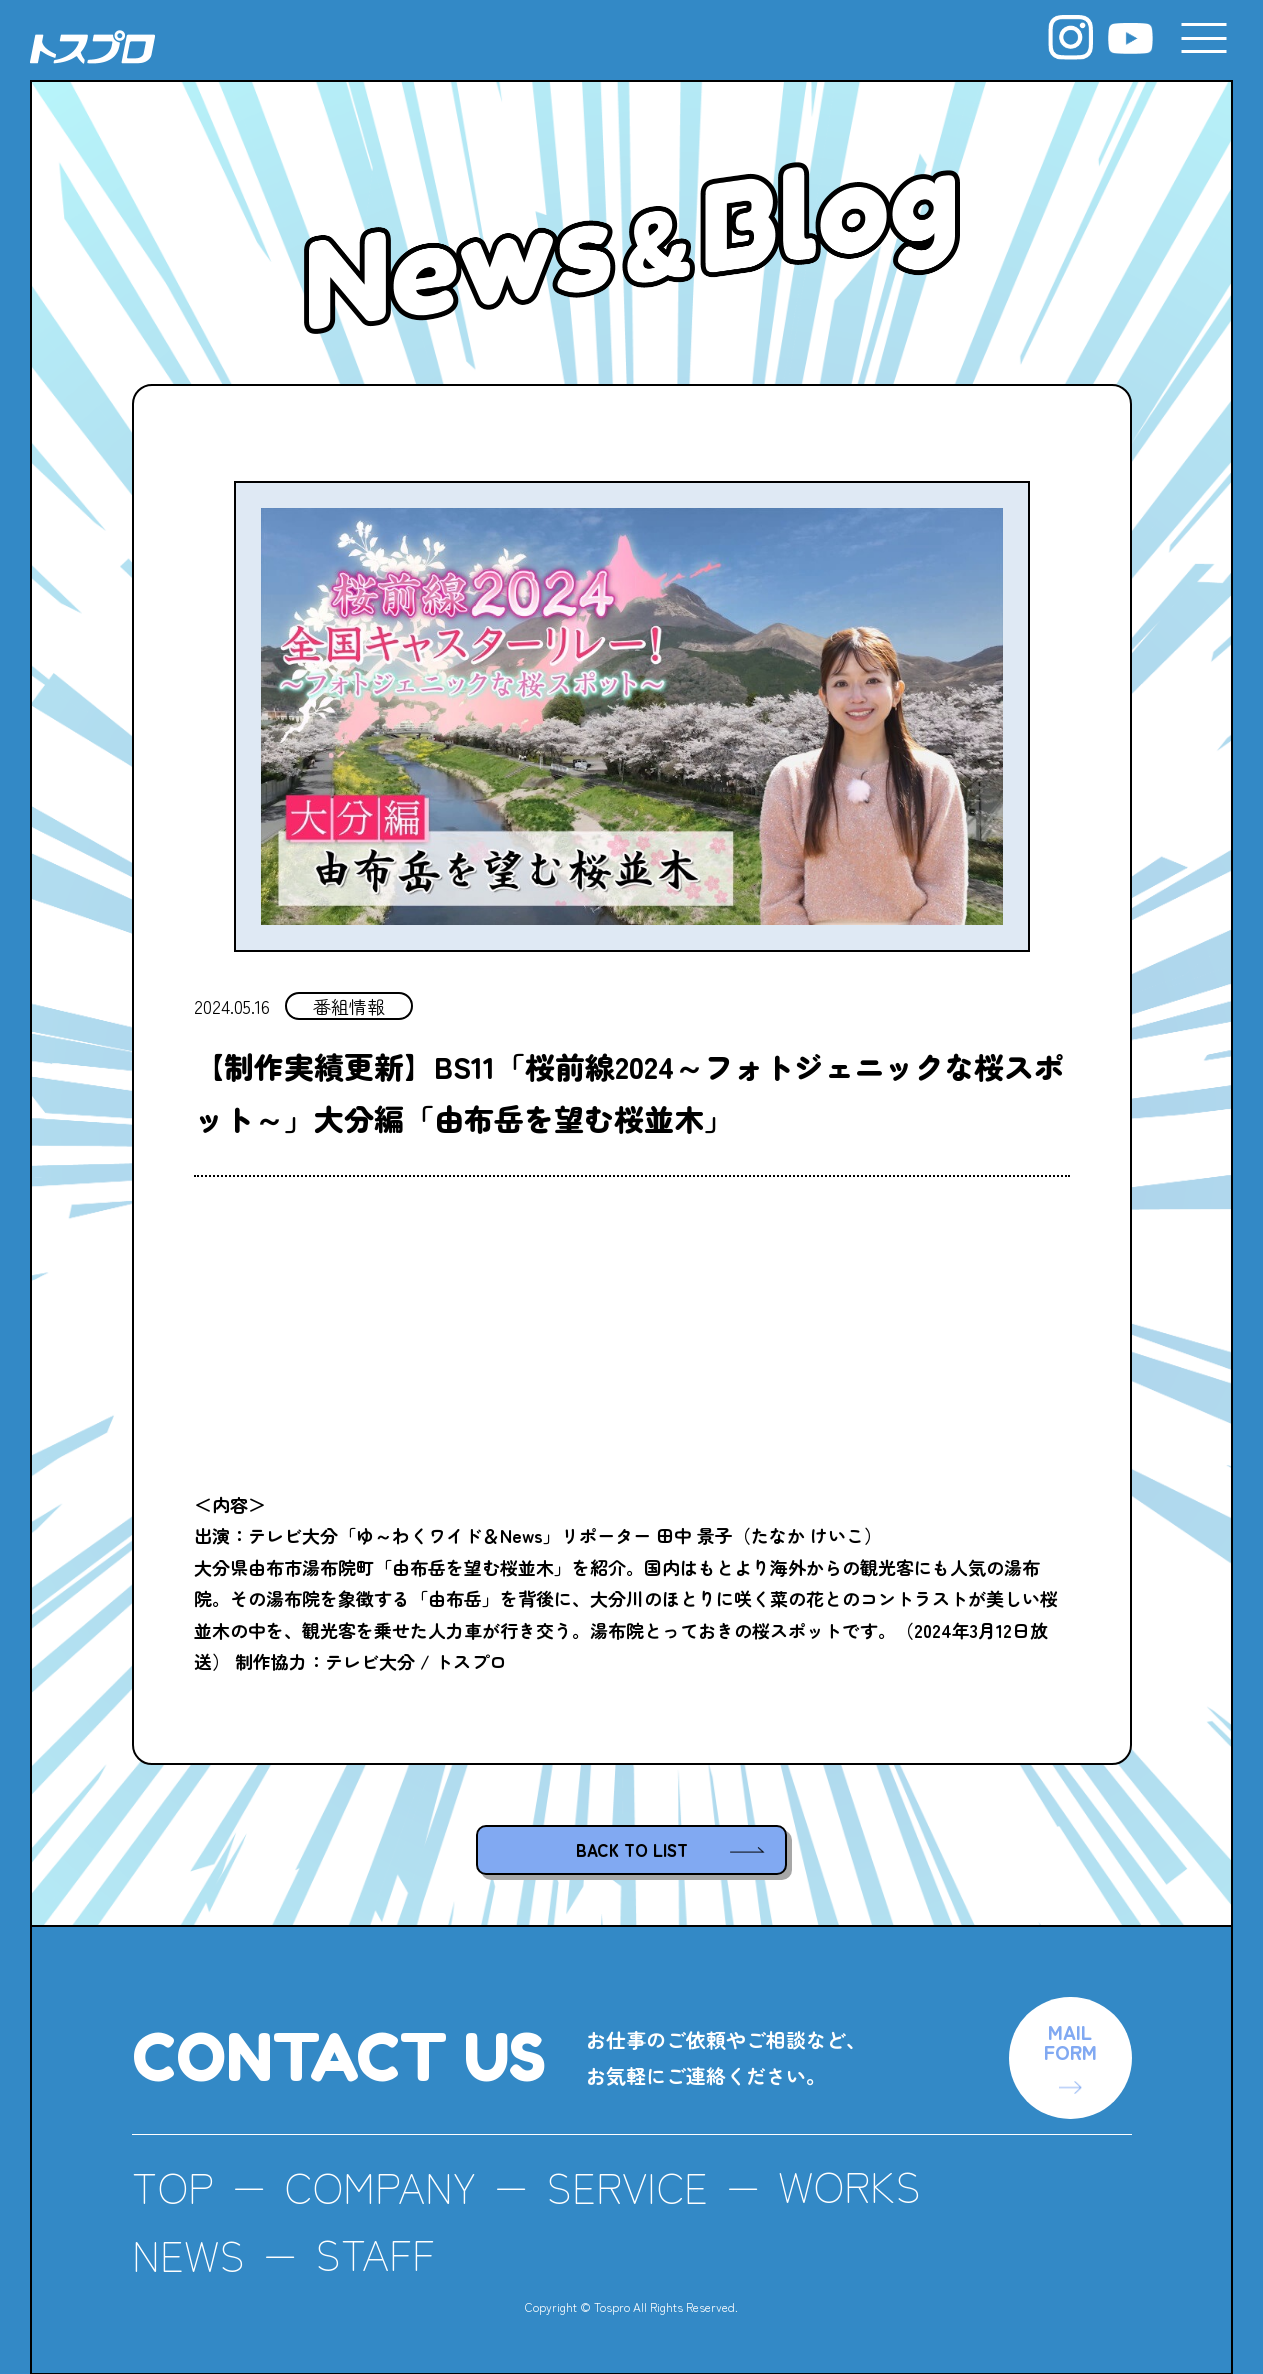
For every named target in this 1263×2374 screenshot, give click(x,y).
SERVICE (629, 2186)
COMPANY (380, 2186)
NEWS (189, 2253)
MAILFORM (1070, 2041)
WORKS (853, 2186)
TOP (173, 2186)
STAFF (376, 2253)
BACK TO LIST (632, 1849)
